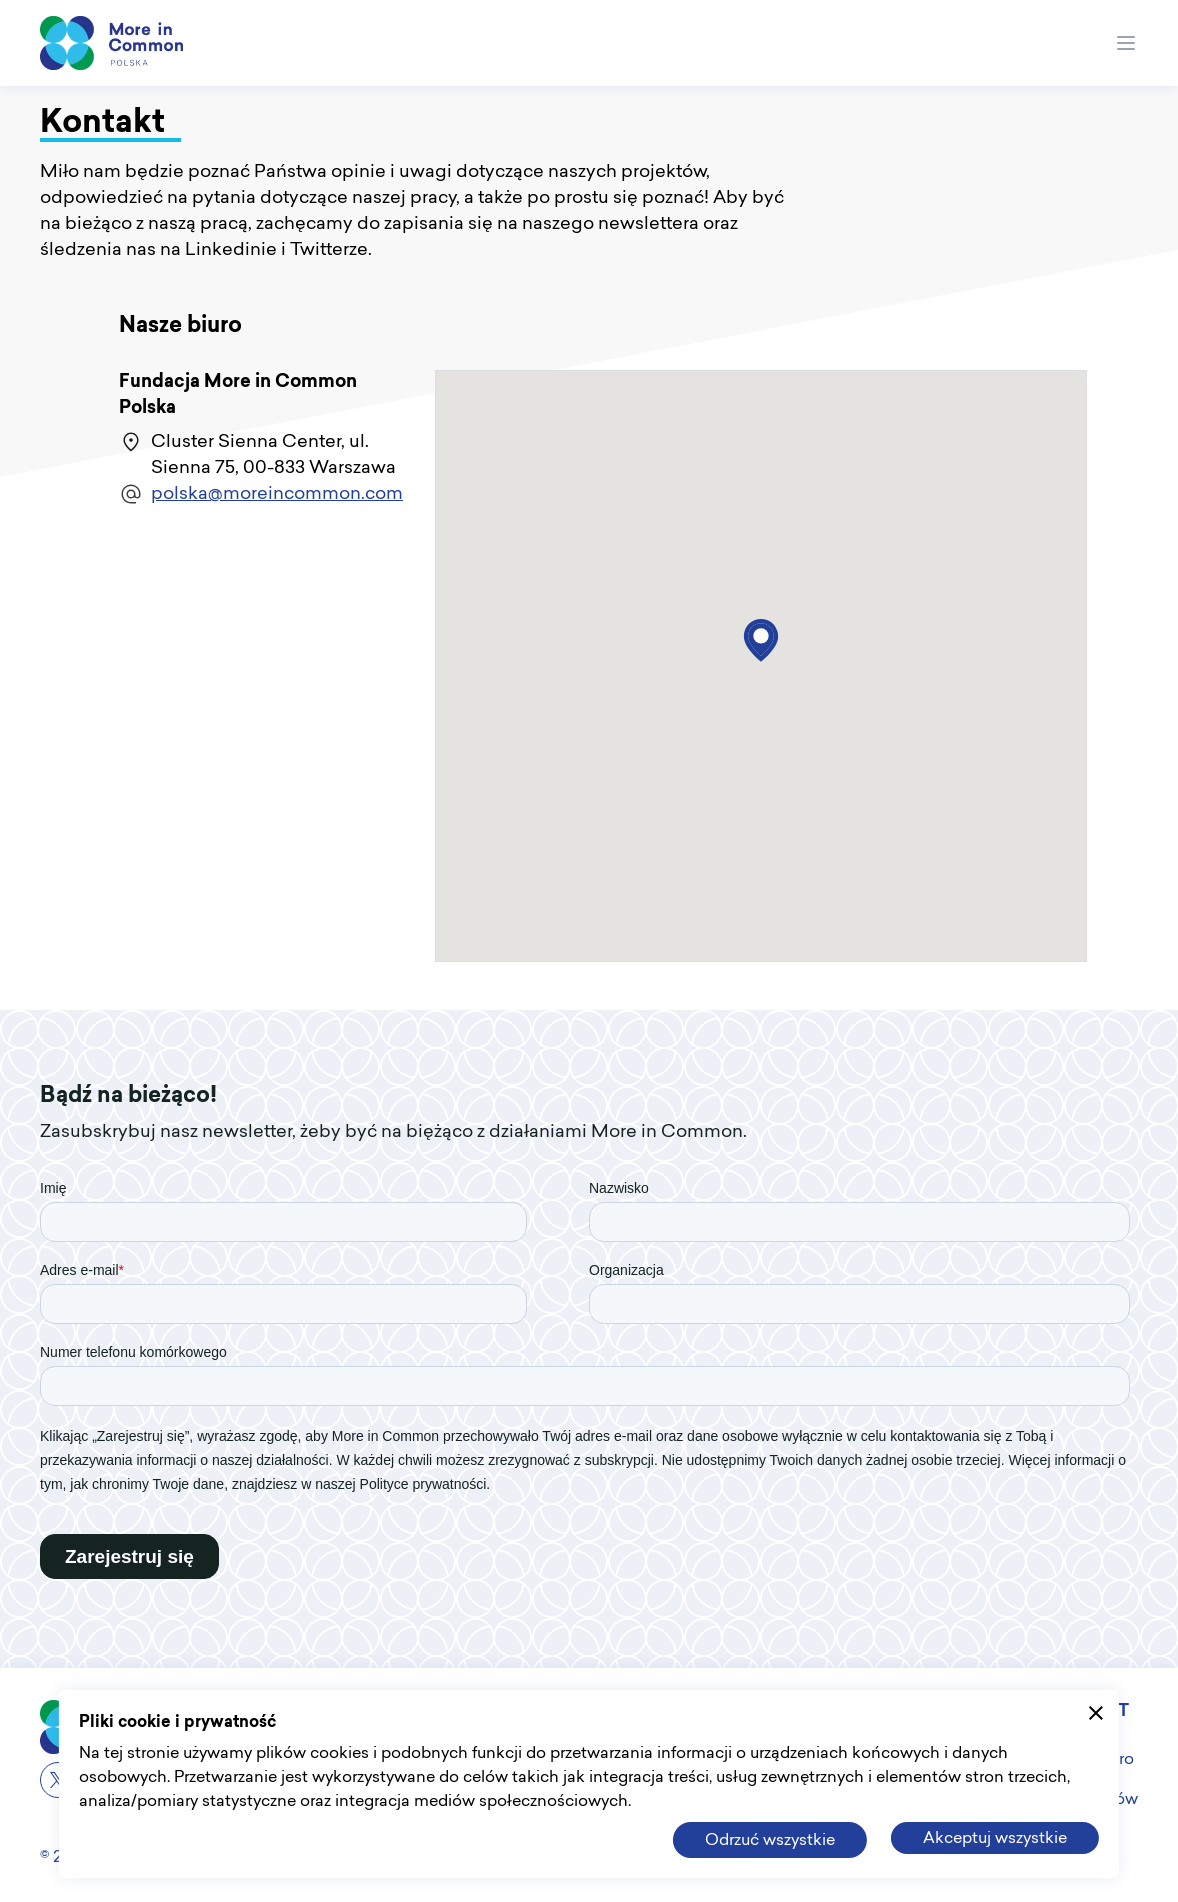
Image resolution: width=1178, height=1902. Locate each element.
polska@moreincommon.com (277, 494)
